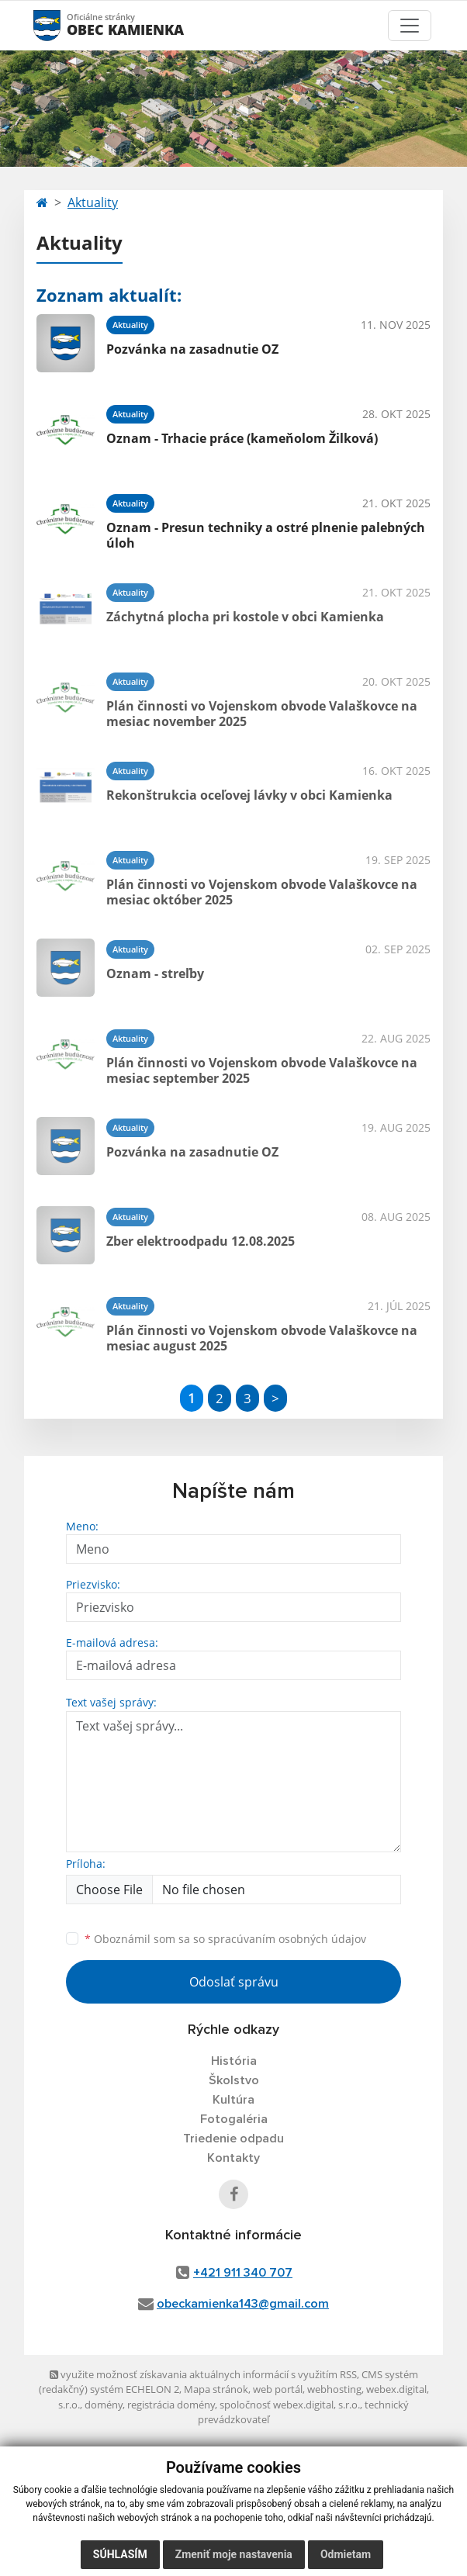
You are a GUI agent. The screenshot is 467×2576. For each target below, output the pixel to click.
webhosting (334, 2389)
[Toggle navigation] (409, 25)
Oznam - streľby (155, 973)
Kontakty (233, 2158)
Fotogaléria (234, 2119)
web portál (278, 2389)
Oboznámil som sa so (225, 1938)
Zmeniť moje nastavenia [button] (233, 2554)
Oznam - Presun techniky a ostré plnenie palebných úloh (265, 535)
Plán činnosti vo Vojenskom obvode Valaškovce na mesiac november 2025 (261, 713)
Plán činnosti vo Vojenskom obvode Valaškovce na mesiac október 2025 (261, 892)
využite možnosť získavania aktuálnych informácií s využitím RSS (203, 2374)
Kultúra (233, 2100)
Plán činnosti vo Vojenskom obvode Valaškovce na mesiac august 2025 (261, 1338)
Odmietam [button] (345, 2554)
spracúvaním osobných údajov (287, 1938)
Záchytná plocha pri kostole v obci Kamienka (245, 616)
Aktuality (92, 202)
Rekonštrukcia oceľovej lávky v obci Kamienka (249, 795)
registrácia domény (171, 2405)
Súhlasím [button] (120, 2554)
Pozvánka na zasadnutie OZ (192, 349)
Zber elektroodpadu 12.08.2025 (200, 1241)
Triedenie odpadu (233, 2138)
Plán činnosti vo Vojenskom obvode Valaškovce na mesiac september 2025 (261, 1070)
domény (104, 2405)
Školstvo (234, 2080)
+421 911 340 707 (242, 2273)
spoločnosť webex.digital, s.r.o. (290, 2405)
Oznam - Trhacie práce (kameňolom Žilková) (242, 438)
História (234, 2061)
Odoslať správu (233, 1981)
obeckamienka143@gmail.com (243, 2304)
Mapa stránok (216, 2389)
